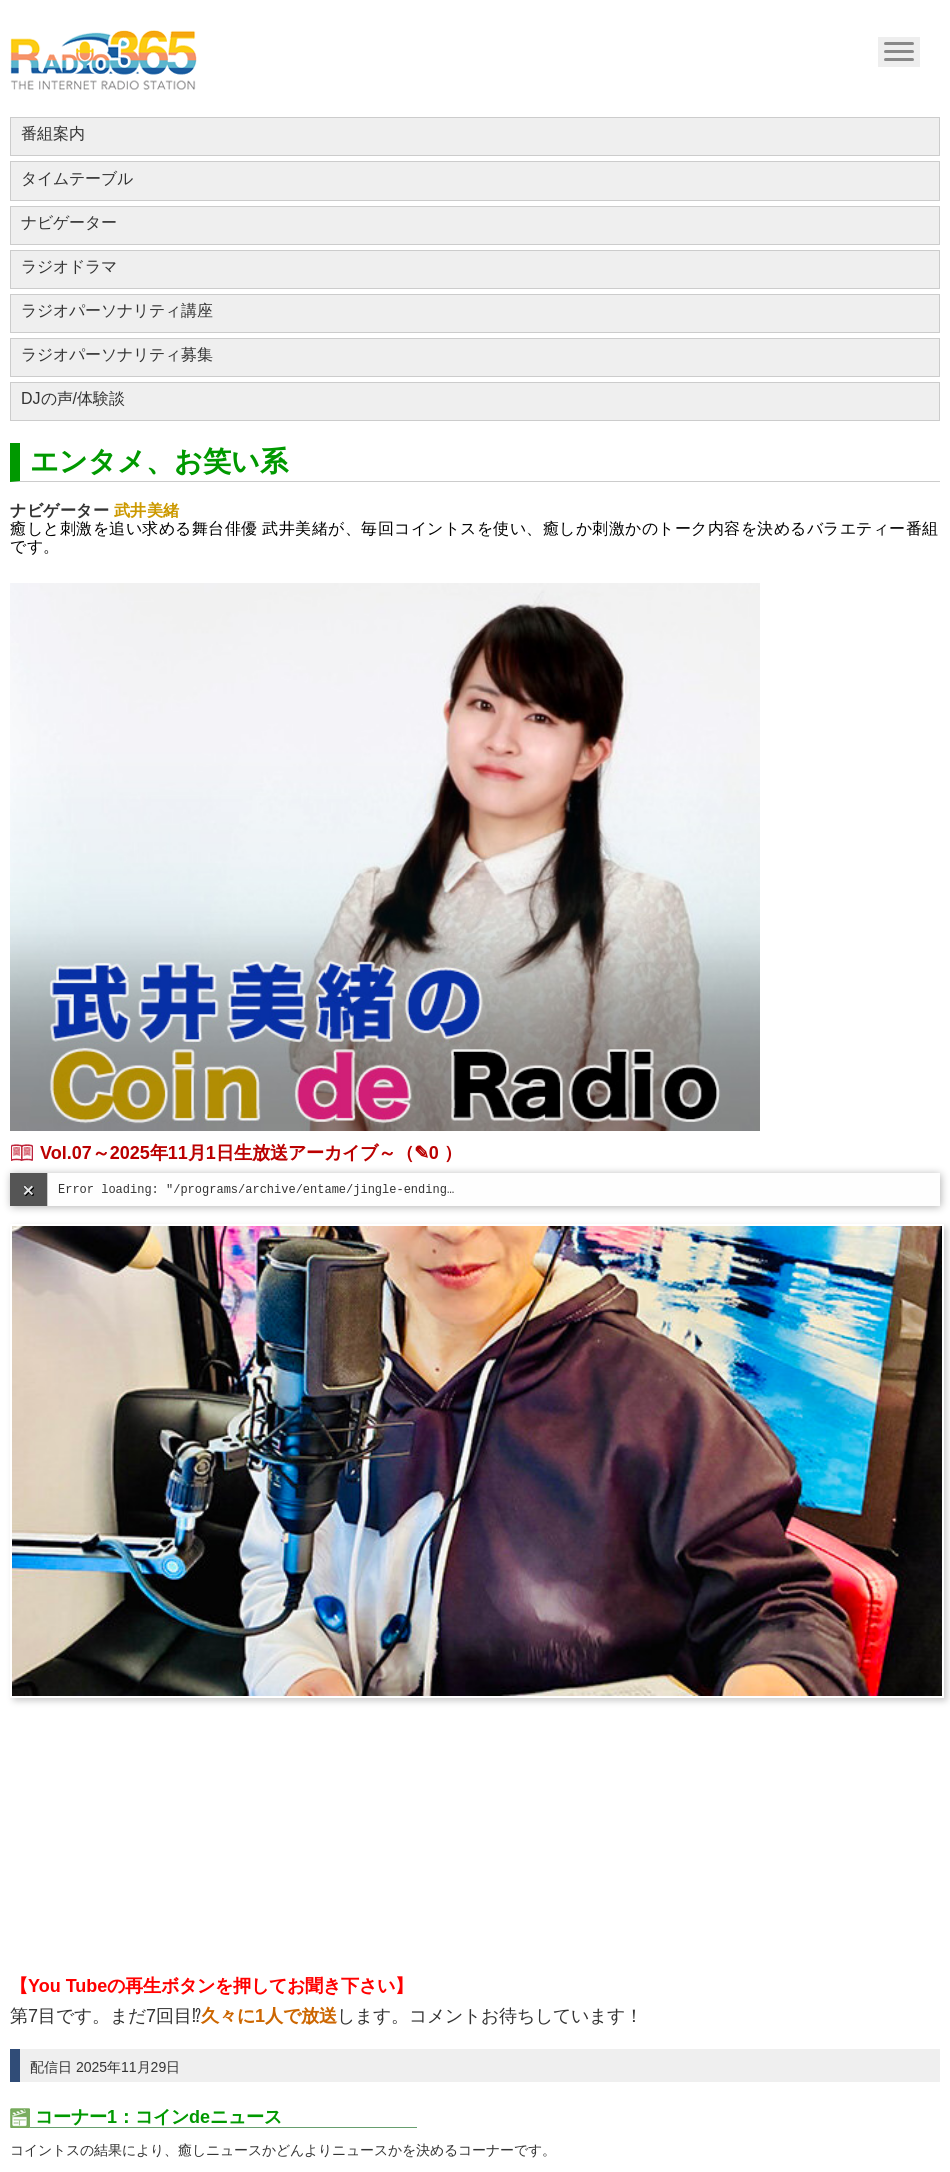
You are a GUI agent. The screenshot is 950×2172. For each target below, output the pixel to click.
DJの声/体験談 (73, 398)
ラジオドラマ (69, 266)
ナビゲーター (69, 222)
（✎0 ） (429, 1153)
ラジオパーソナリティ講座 (117, 310)
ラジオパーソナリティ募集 (117, 354)
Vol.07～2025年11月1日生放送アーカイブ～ (218, 1153)
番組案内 (53, 133)
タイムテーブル (77, 178)
